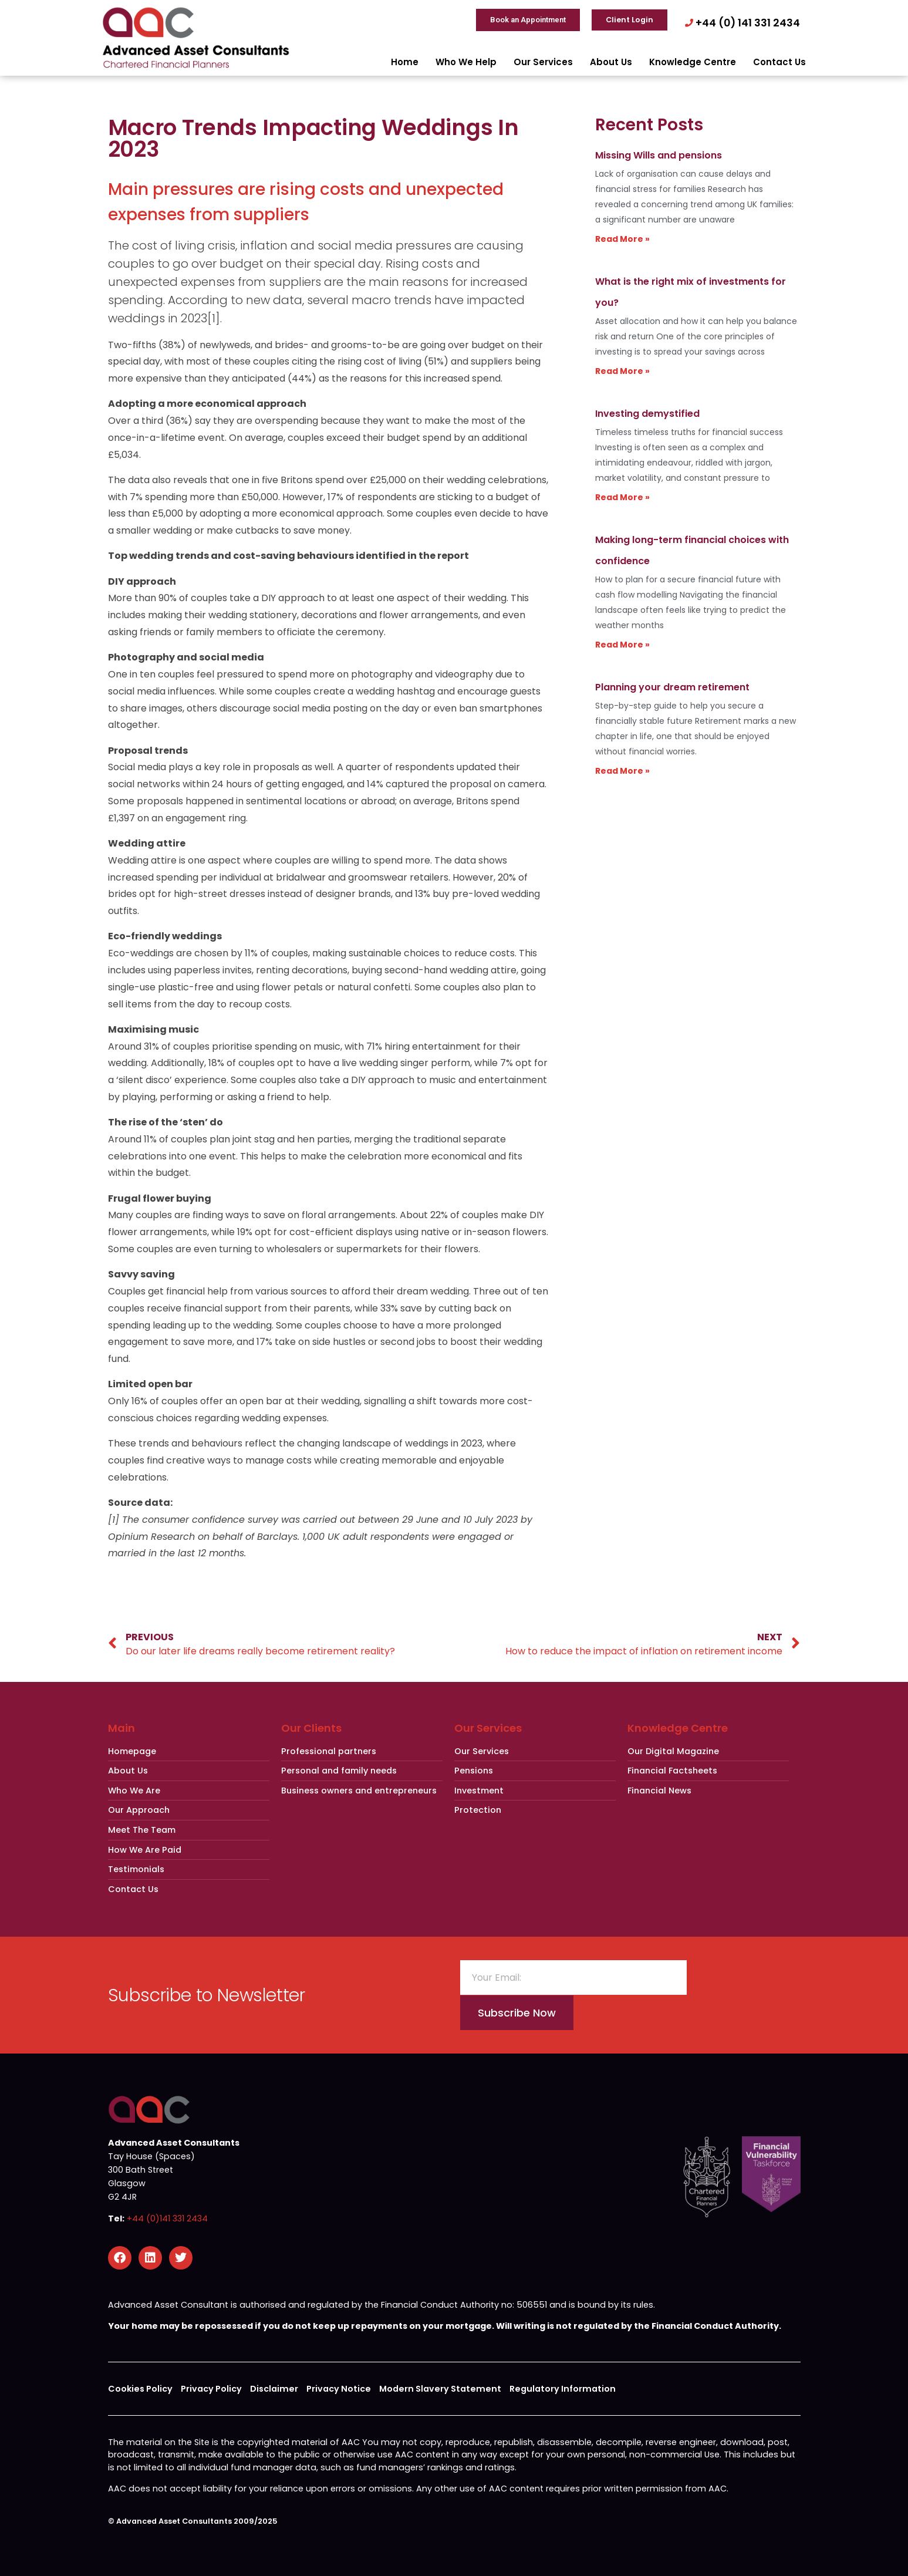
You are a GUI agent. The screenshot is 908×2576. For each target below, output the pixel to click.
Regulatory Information (562, 2389)
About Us (611, 62)
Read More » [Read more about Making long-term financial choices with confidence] (622, 644)
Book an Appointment (528, 19)
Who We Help (466, 62)
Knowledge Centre (692, 62)
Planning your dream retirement (672, 687)
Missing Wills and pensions (658, 155)
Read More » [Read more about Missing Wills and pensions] (622, 239)
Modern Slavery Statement (440, 2389)
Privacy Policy (211, 2389)
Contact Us (779, 62)
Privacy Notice (338, 2389)
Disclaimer (274, 2389)
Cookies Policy (140, 2389)
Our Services (543, 62)
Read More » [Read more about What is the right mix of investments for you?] (622, 371)
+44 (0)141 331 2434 (167, 2218)
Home (404, 62)
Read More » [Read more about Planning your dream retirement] (622, 771)
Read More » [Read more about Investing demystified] (622, 497)
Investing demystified (647, 413)
